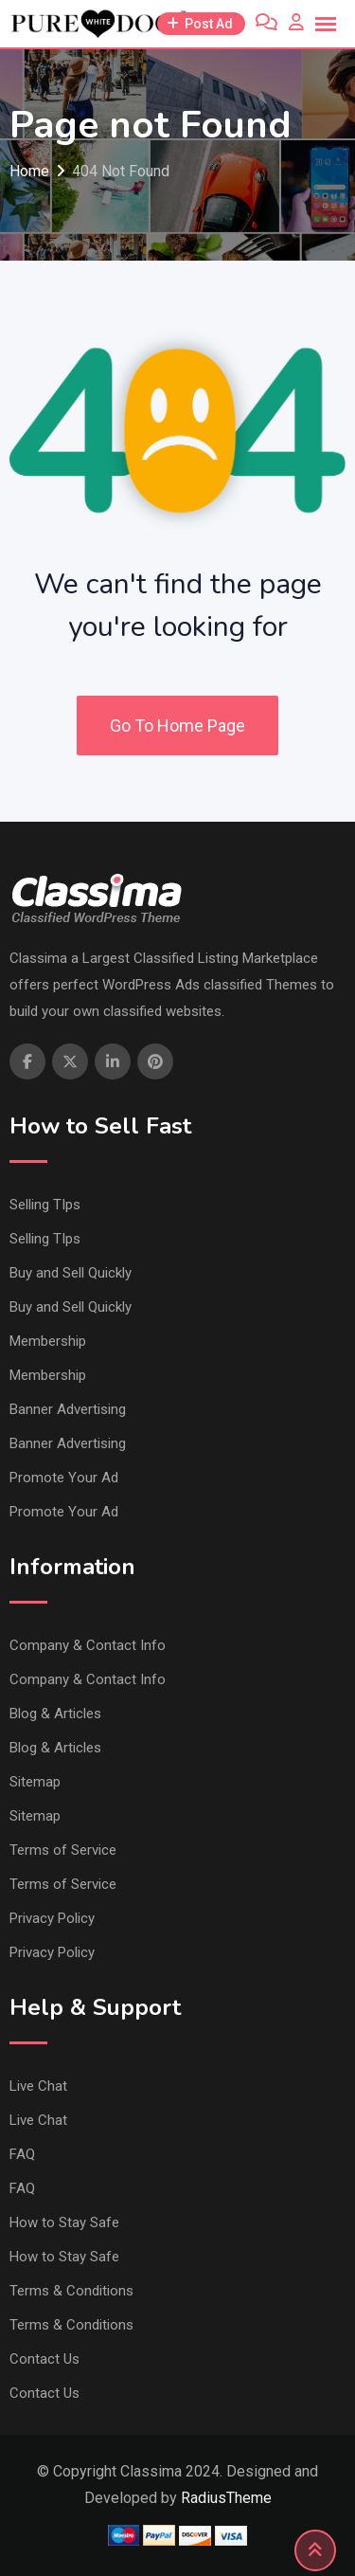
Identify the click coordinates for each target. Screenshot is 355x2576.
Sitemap (35, 1781)
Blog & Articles (55, 1713)
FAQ (22, 2154)
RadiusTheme (226, 2498)
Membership (47, 1341)
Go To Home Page (177, 725)
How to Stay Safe (64, 2222)
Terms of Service (62, 1850)
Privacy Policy (52, 1918)
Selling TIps (44, 1204)
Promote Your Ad (63, 1477)
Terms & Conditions (71, 2290)
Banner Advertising (67, 1409)
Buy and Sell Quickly (70, 1272)
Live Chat (38, 2086)
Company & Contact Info (87, 1645)
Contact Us (44, 2358)
